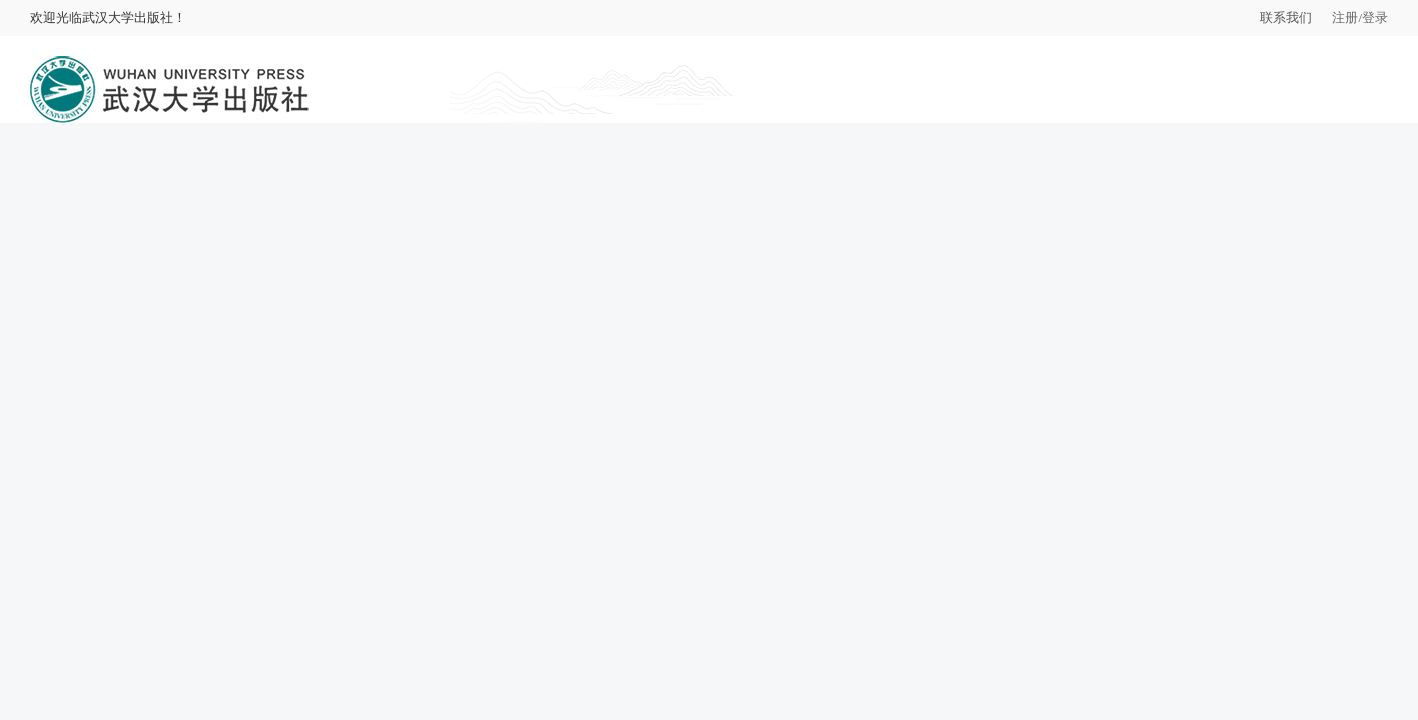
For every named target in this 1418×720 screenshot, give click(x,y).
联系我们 (1286, 17)
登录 (1375, 17)
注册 (1345, 17)
